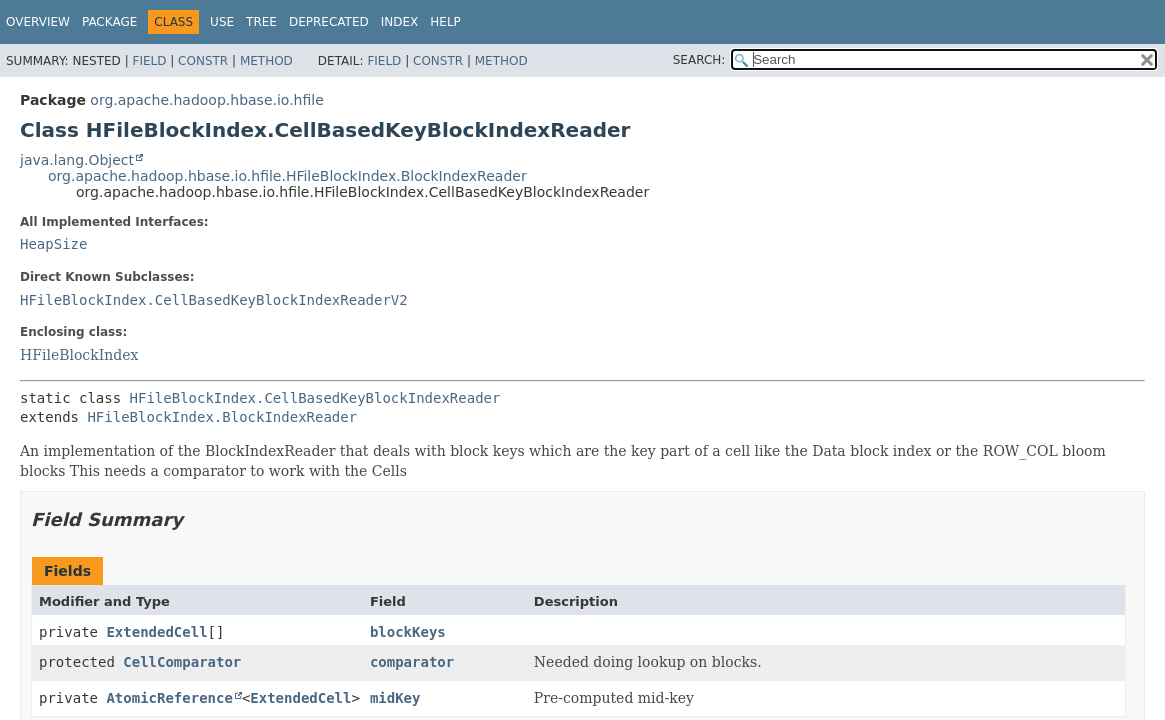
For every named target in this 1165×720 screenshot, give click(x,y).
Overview (38, 22)
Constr (203, 61)
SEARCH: (699, 60)
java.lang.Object (77, 160)
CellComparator (182, 662)
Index (400, 22)
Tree (261, 22)
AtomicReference (169, 698)
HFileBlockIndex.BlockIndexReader (222, 417)
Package (109, 22)
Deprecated (329, 22)
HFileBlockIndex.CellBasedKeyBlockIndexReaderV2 (214, 300)
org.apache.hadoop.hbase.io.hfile (206, 100)
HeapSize (53, 244)
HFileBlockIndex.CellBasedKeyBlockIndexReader (315, 398)
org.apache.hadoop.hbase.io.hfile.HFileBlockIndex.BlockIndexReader (287, 176)
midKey (395, 698)
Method (266, 61)
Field (149, 61)
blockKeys (408, 632)
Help (445, 22)
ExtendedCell (156, 632)
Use (222, 22)
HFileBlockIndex (79, 355)
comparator (412, 662)
